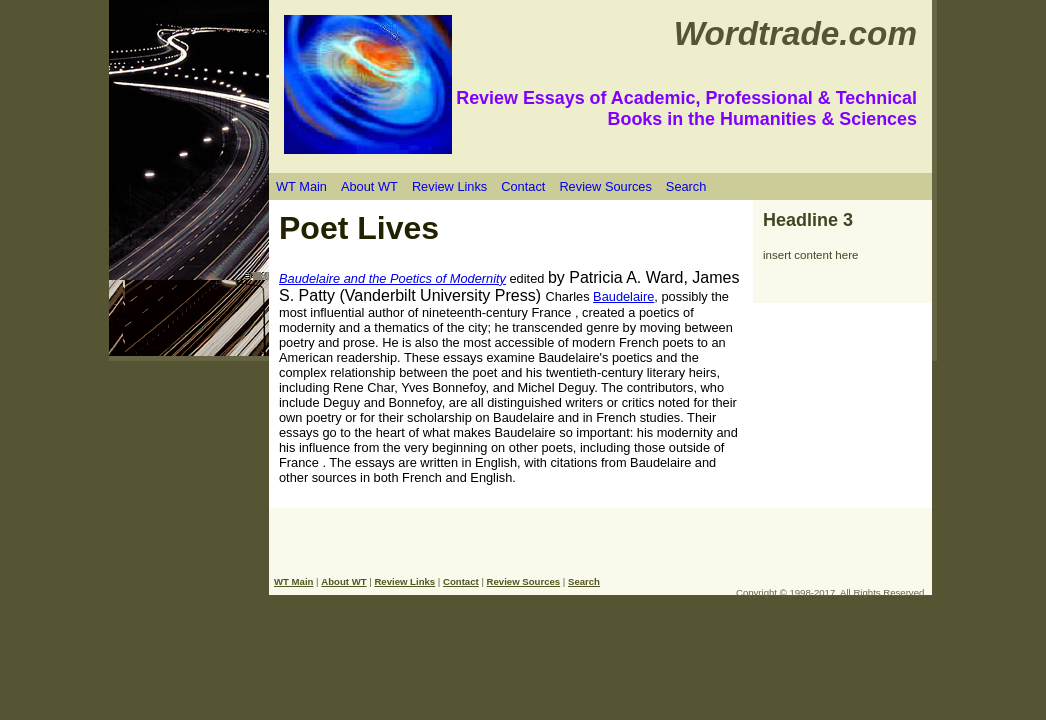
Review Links (449, 186)
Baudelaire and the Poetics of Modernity (392, 278)
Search (686, 186)
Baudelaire (623, 296)
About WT (369, 186)
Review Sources (605, 186)
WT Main (301, 186)
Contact (523, 186)
